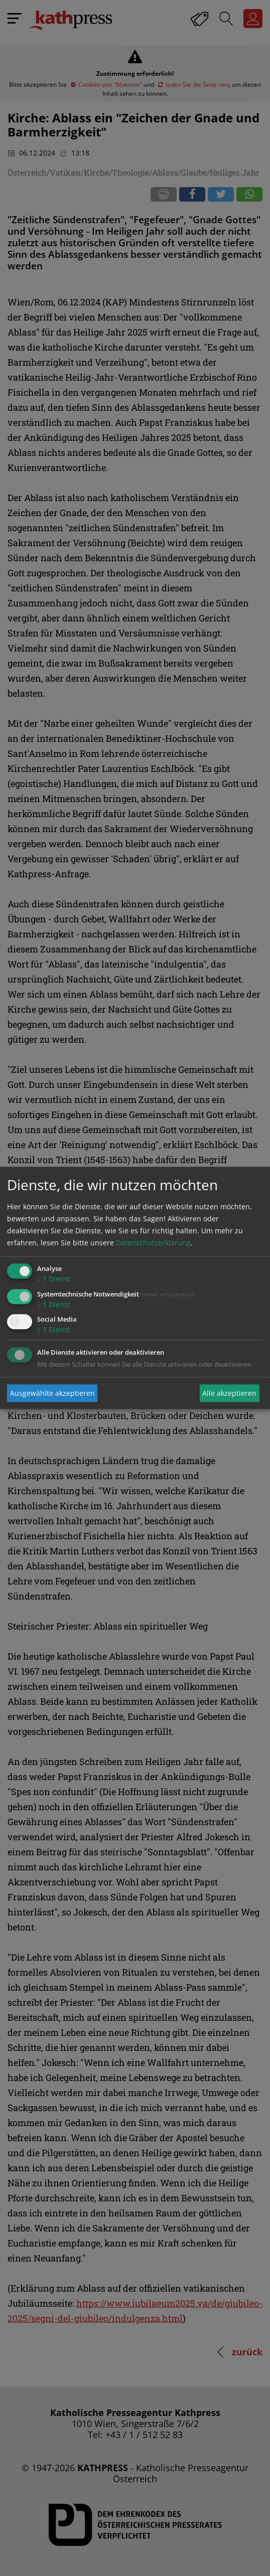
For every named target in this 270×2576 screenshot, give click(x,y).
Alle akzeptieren (229, 1393)
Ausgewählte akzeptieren (52, 1393)
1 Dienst (53, 1278)
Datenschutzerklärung (153, 1242)
